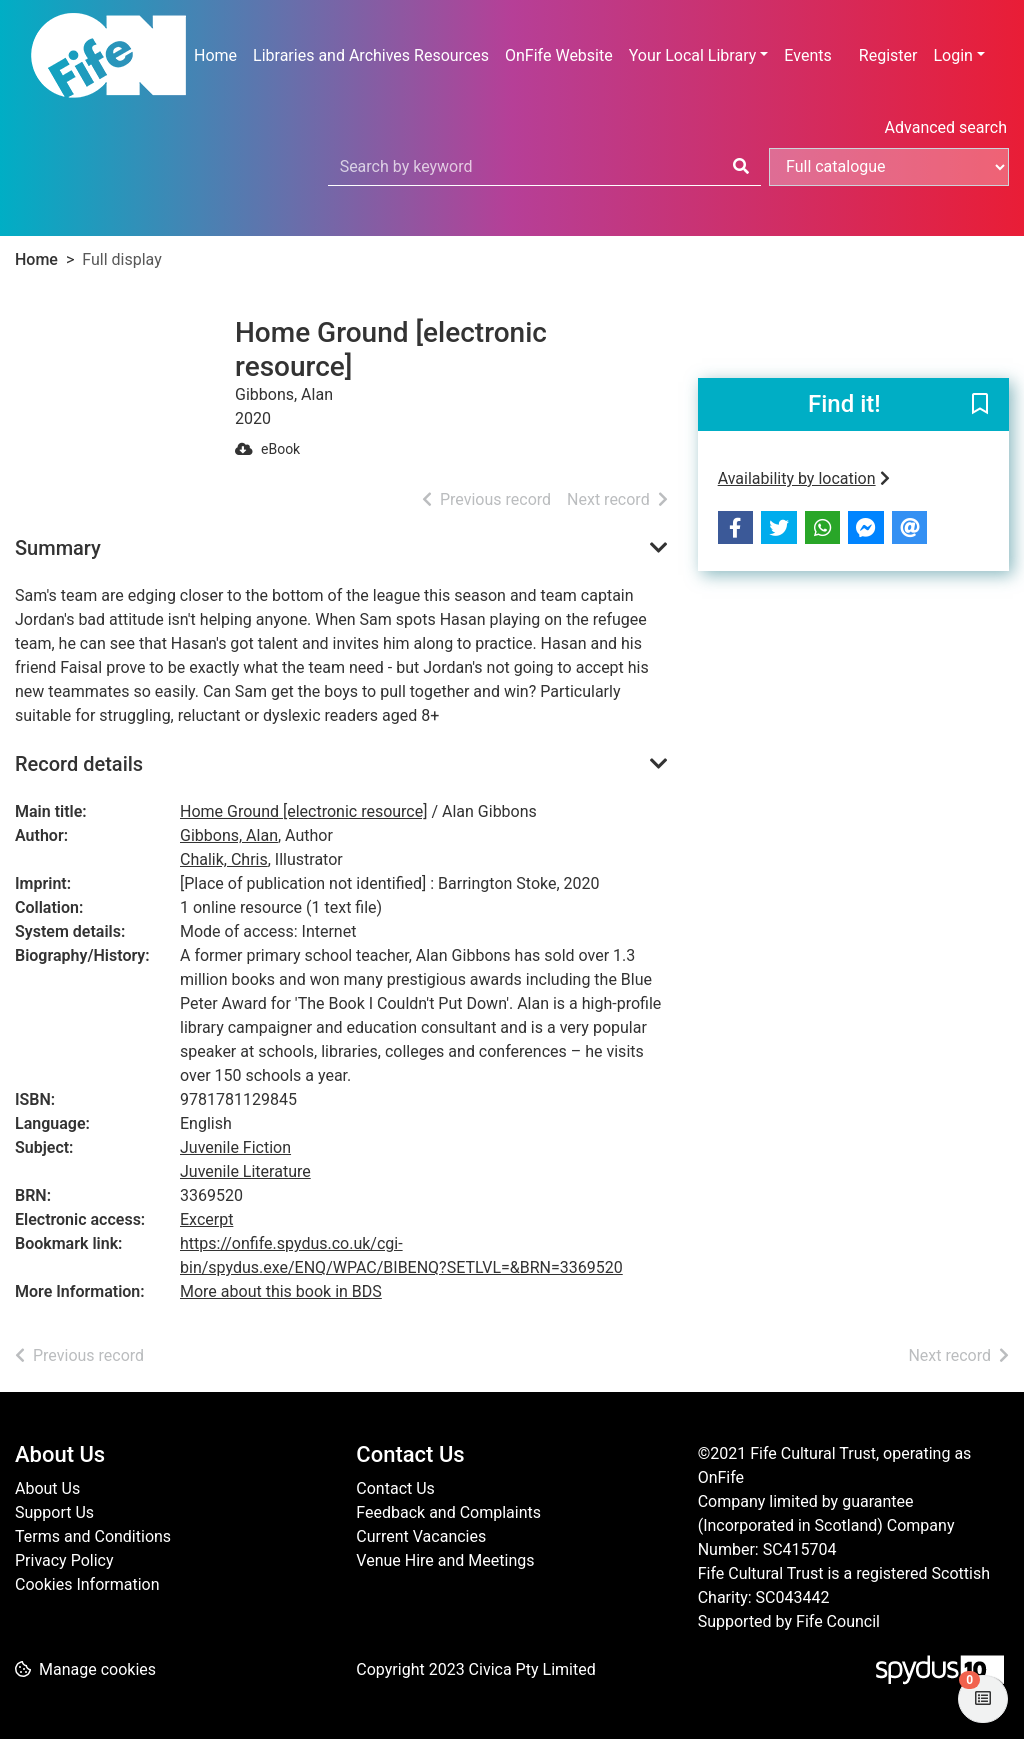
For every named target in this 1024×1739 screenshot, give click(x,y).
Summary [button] (58, 548)
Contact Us (395, 1488)
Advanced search (946, 127)
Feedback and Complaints (448, 1512)
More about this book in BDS (281, 1291)
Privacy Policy (64, 1560)
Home (215, 55)
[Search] (741, 167)
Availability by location (804, 478)
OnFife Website (559, 55)
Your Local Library (693, 55)
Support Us (54, 1512)
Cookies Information (87, 1584)
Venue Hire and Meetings (445, 1560)
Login (952, 55)
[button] (980, 406)
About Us (47, 1488)
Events (807, 55)
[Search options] (889, 167)
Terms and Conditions (93, 1536)
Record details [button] (79, 764)
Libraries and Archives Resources (371, 55)
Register (888, 55)
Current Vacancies (421, 1536)
